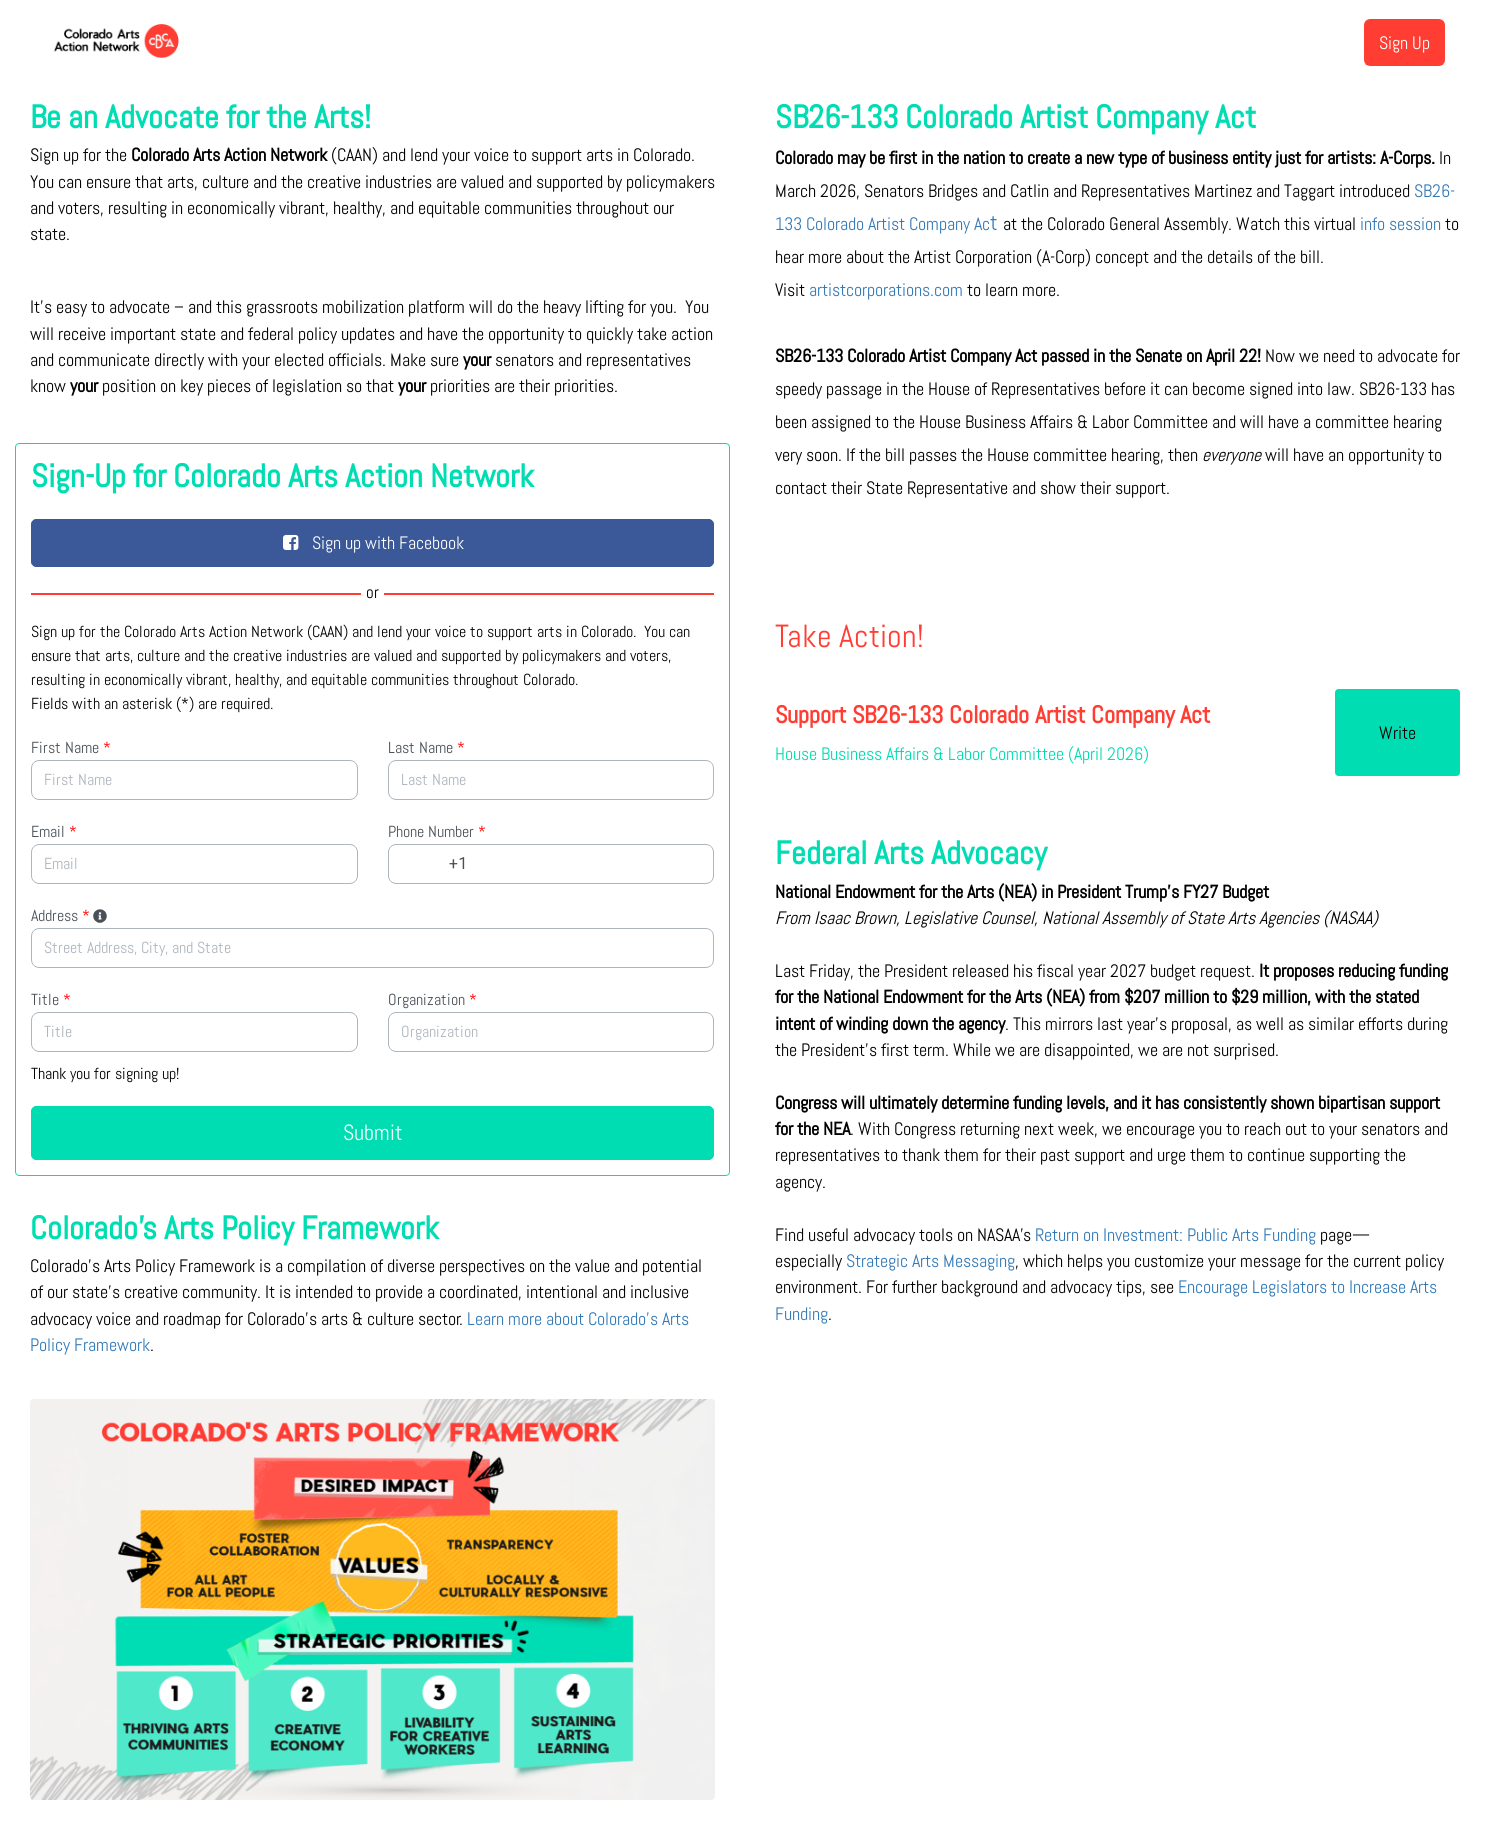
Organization (432, 999)
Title (51, 999)
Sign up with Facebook (373, 542)
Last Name (426, 747)
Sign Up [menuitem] (1404, 42)
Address (70, 915)
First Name (71, 747)
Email (54, 831)
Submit (373, 1132)
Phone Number (437, 831)
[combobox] (372, 948)
